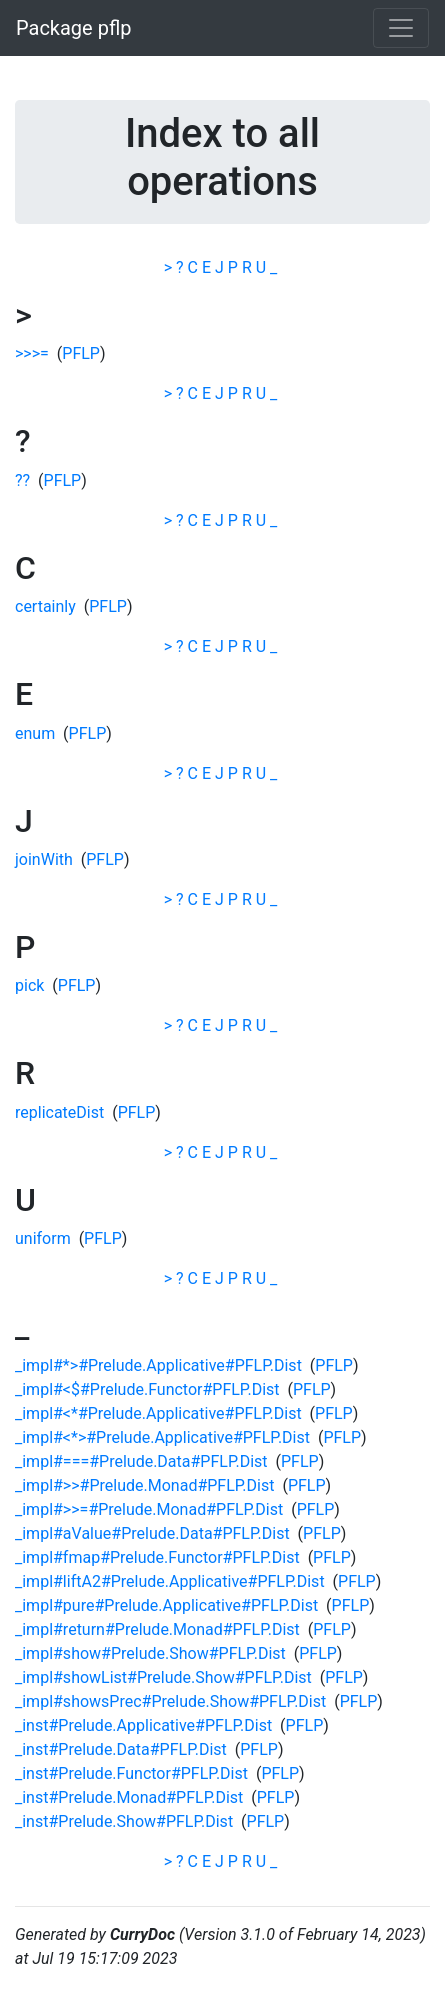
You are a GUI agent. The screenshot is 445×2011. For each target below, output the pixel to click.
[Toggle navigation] (401, 28)
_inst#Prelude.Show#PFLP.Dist (124, 1821)
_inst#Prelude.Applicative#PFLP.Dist (143, 1725)
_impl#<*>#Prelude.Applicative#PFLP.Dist (162, 1437)
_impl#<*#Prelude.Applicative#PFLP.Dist (158, 1413)
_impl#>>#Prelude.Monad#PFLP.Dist (144, 1485)
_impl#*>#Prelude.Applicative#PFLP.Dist (158, 1365)
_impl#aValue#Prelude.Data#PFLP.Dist (152, 1533)
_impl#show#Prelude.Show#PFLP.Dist (150, 1653)
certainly (45, 606)
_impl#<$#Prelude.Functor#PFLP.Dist (147, 1389)
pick (29, 985)
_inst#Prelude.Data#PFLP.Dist (121, 1749)
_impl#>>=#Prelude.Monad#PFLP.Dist (149, 1509)
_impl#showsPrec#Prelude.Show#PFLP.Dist (170, 1701)
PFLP (81, 353)
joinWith (44, 859)
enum (35, 733)
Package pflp (74, 28)
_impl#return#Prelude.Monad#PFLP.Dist (157, 1629)
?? (22, 480)
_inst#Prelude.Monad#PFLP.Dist (129, 1797)
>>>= (32, 353)
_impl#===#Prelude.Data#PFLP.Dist (141, 1461)
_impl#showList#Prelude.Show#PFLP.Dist (163, 1677)
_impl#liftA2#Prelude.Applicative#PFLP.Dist (170, 1581)
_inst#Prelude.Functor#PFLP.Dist (131, 1773)
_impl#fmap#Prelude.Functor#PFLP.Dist (157, 1557)
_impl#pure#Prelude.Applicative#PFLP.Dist (166, 1605)
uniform (43, 1238)
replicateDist (59, 1112)
